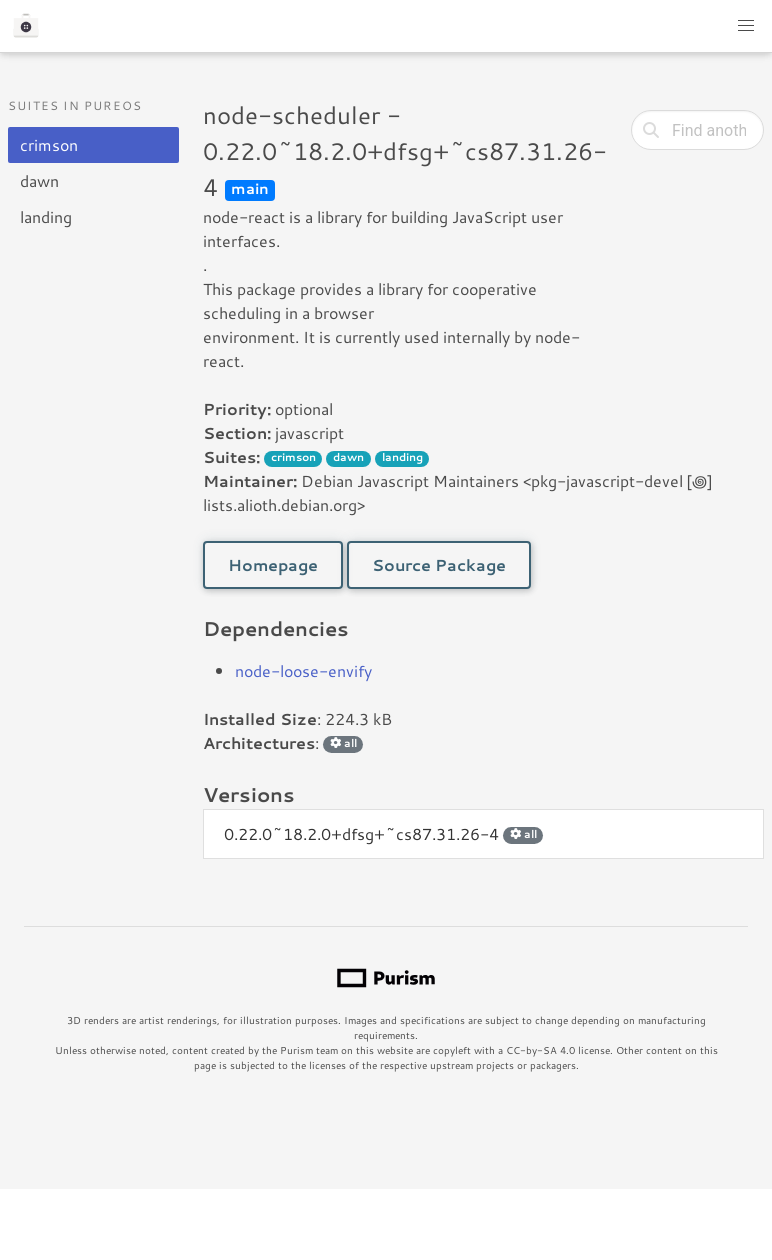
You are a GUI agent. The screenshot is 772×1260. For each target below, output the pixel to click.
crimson (49, 144)
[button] (746, 26)
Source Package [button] (439, 564)
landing (46, 216)
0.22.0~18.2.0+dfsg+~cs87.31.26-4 (383, 833)
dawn (39, 180)
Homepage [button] (273, 564)
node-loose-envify (303, 670)
